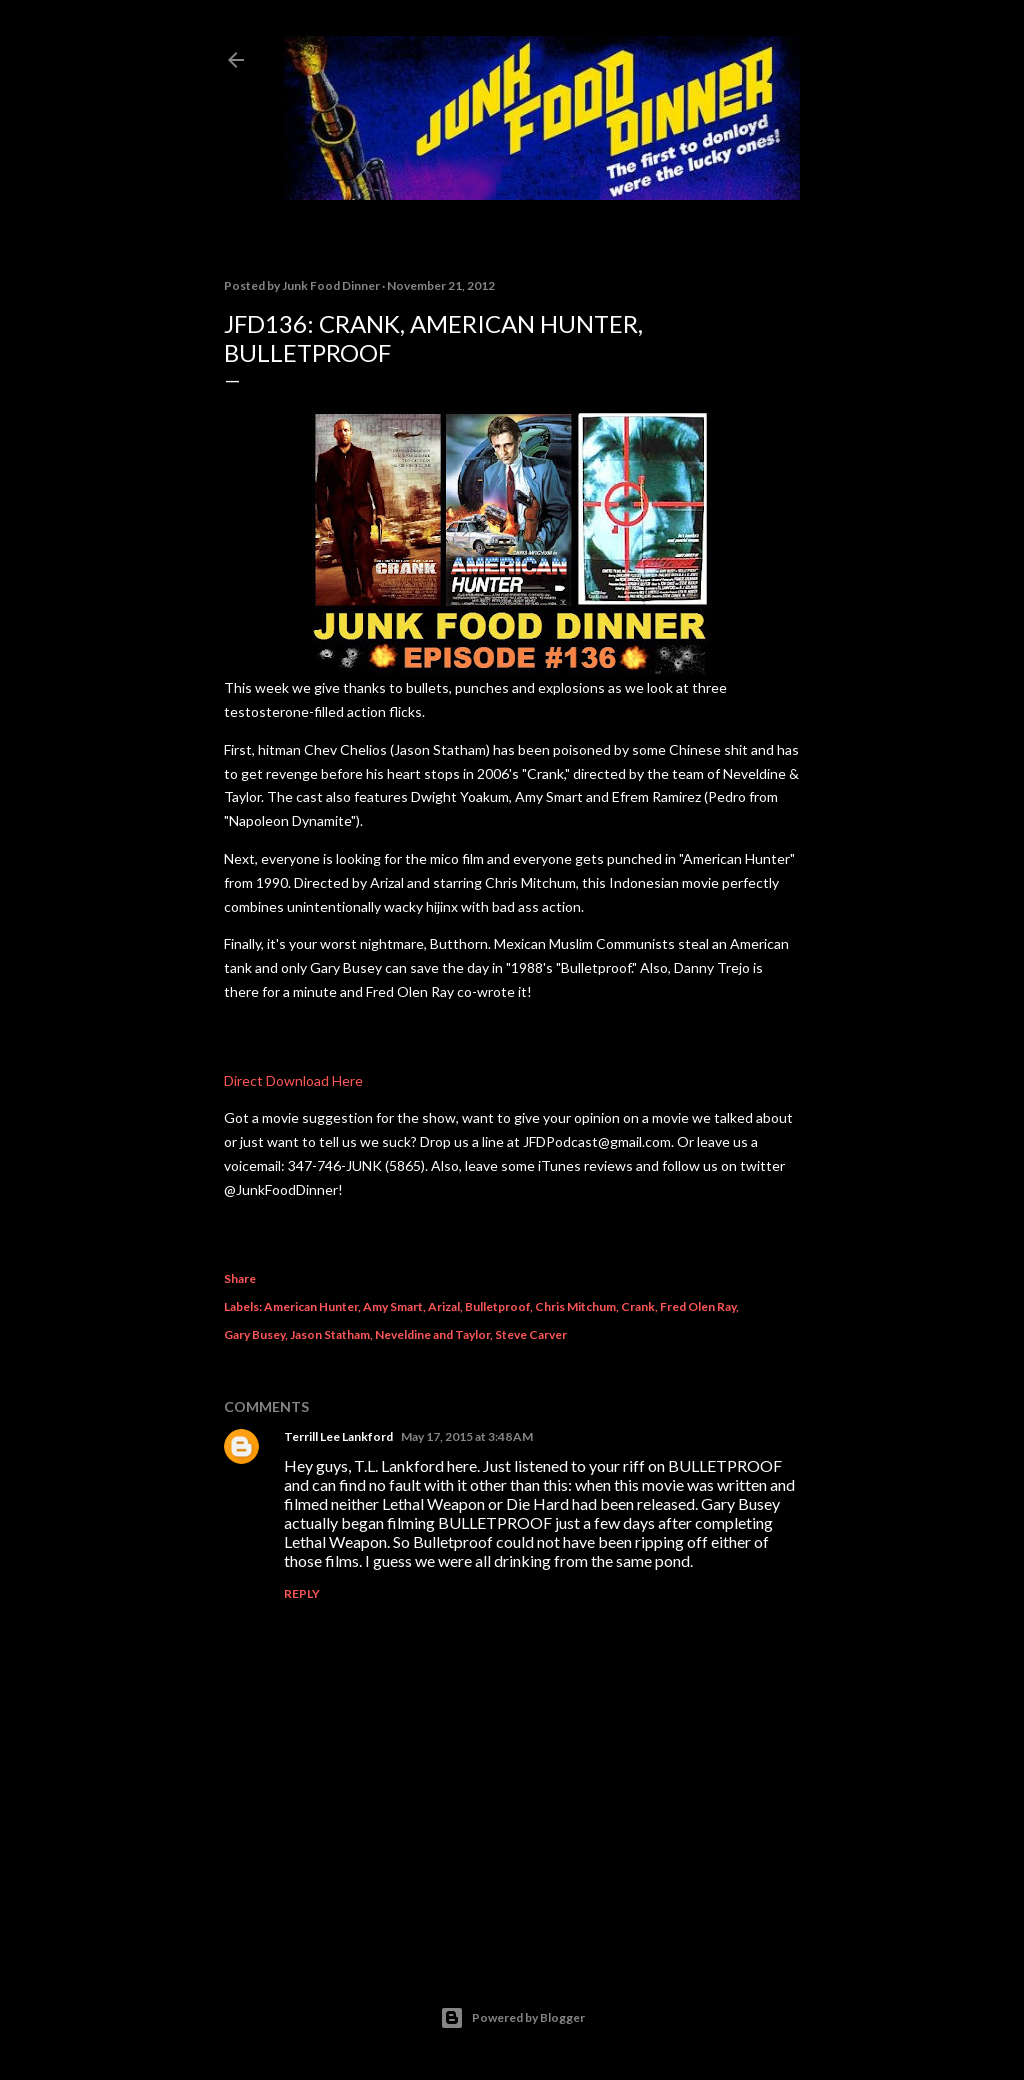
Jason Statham (330, 1334)
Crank (638, 1306)
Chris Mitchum (575, 1306)
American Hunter (311, 1306)
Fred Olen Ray (698, 1306)
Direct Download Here (293, 1080)
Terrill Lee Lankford (338, 1436)
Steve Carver (531, 1334)
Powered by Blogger (512, 2018)
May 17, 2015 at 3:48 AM (467, 1436)
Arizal (444, 1306)
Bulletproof (497, 1306)
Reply (302, 1593)
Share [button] (240, 1278)
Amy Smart (393, 1306)
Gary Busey (254, 1334)
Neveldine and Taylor (432, 1334)
